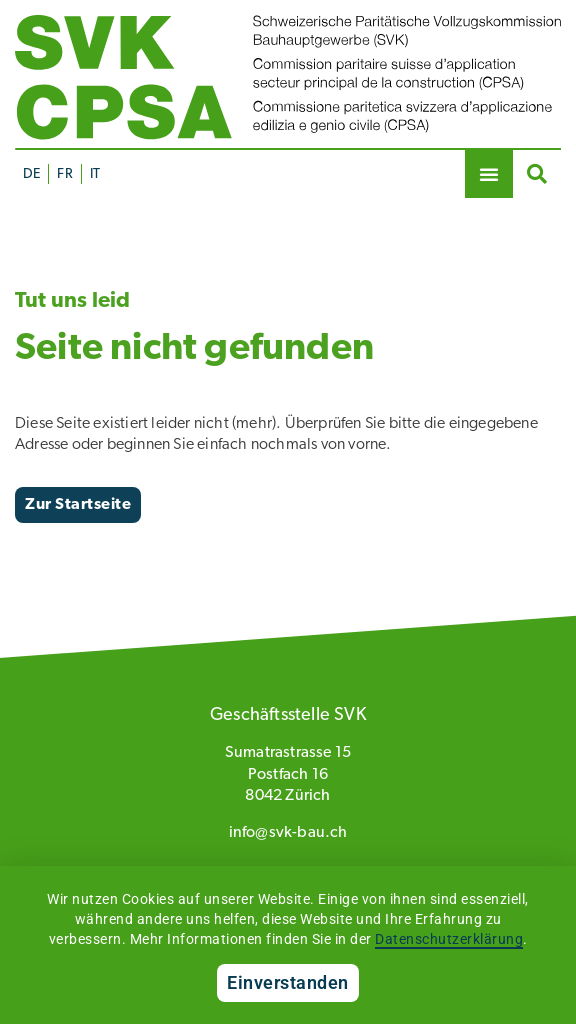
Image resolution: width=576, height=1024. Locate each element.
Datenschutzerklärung (449, 939)
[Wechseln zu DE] (31, 174)
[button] (489, 174)
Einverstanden (288, 982)
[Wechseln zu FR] (64, 174)
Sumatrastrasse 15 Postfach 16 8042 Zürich (288, 774)
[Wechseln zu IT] (94, 174)
